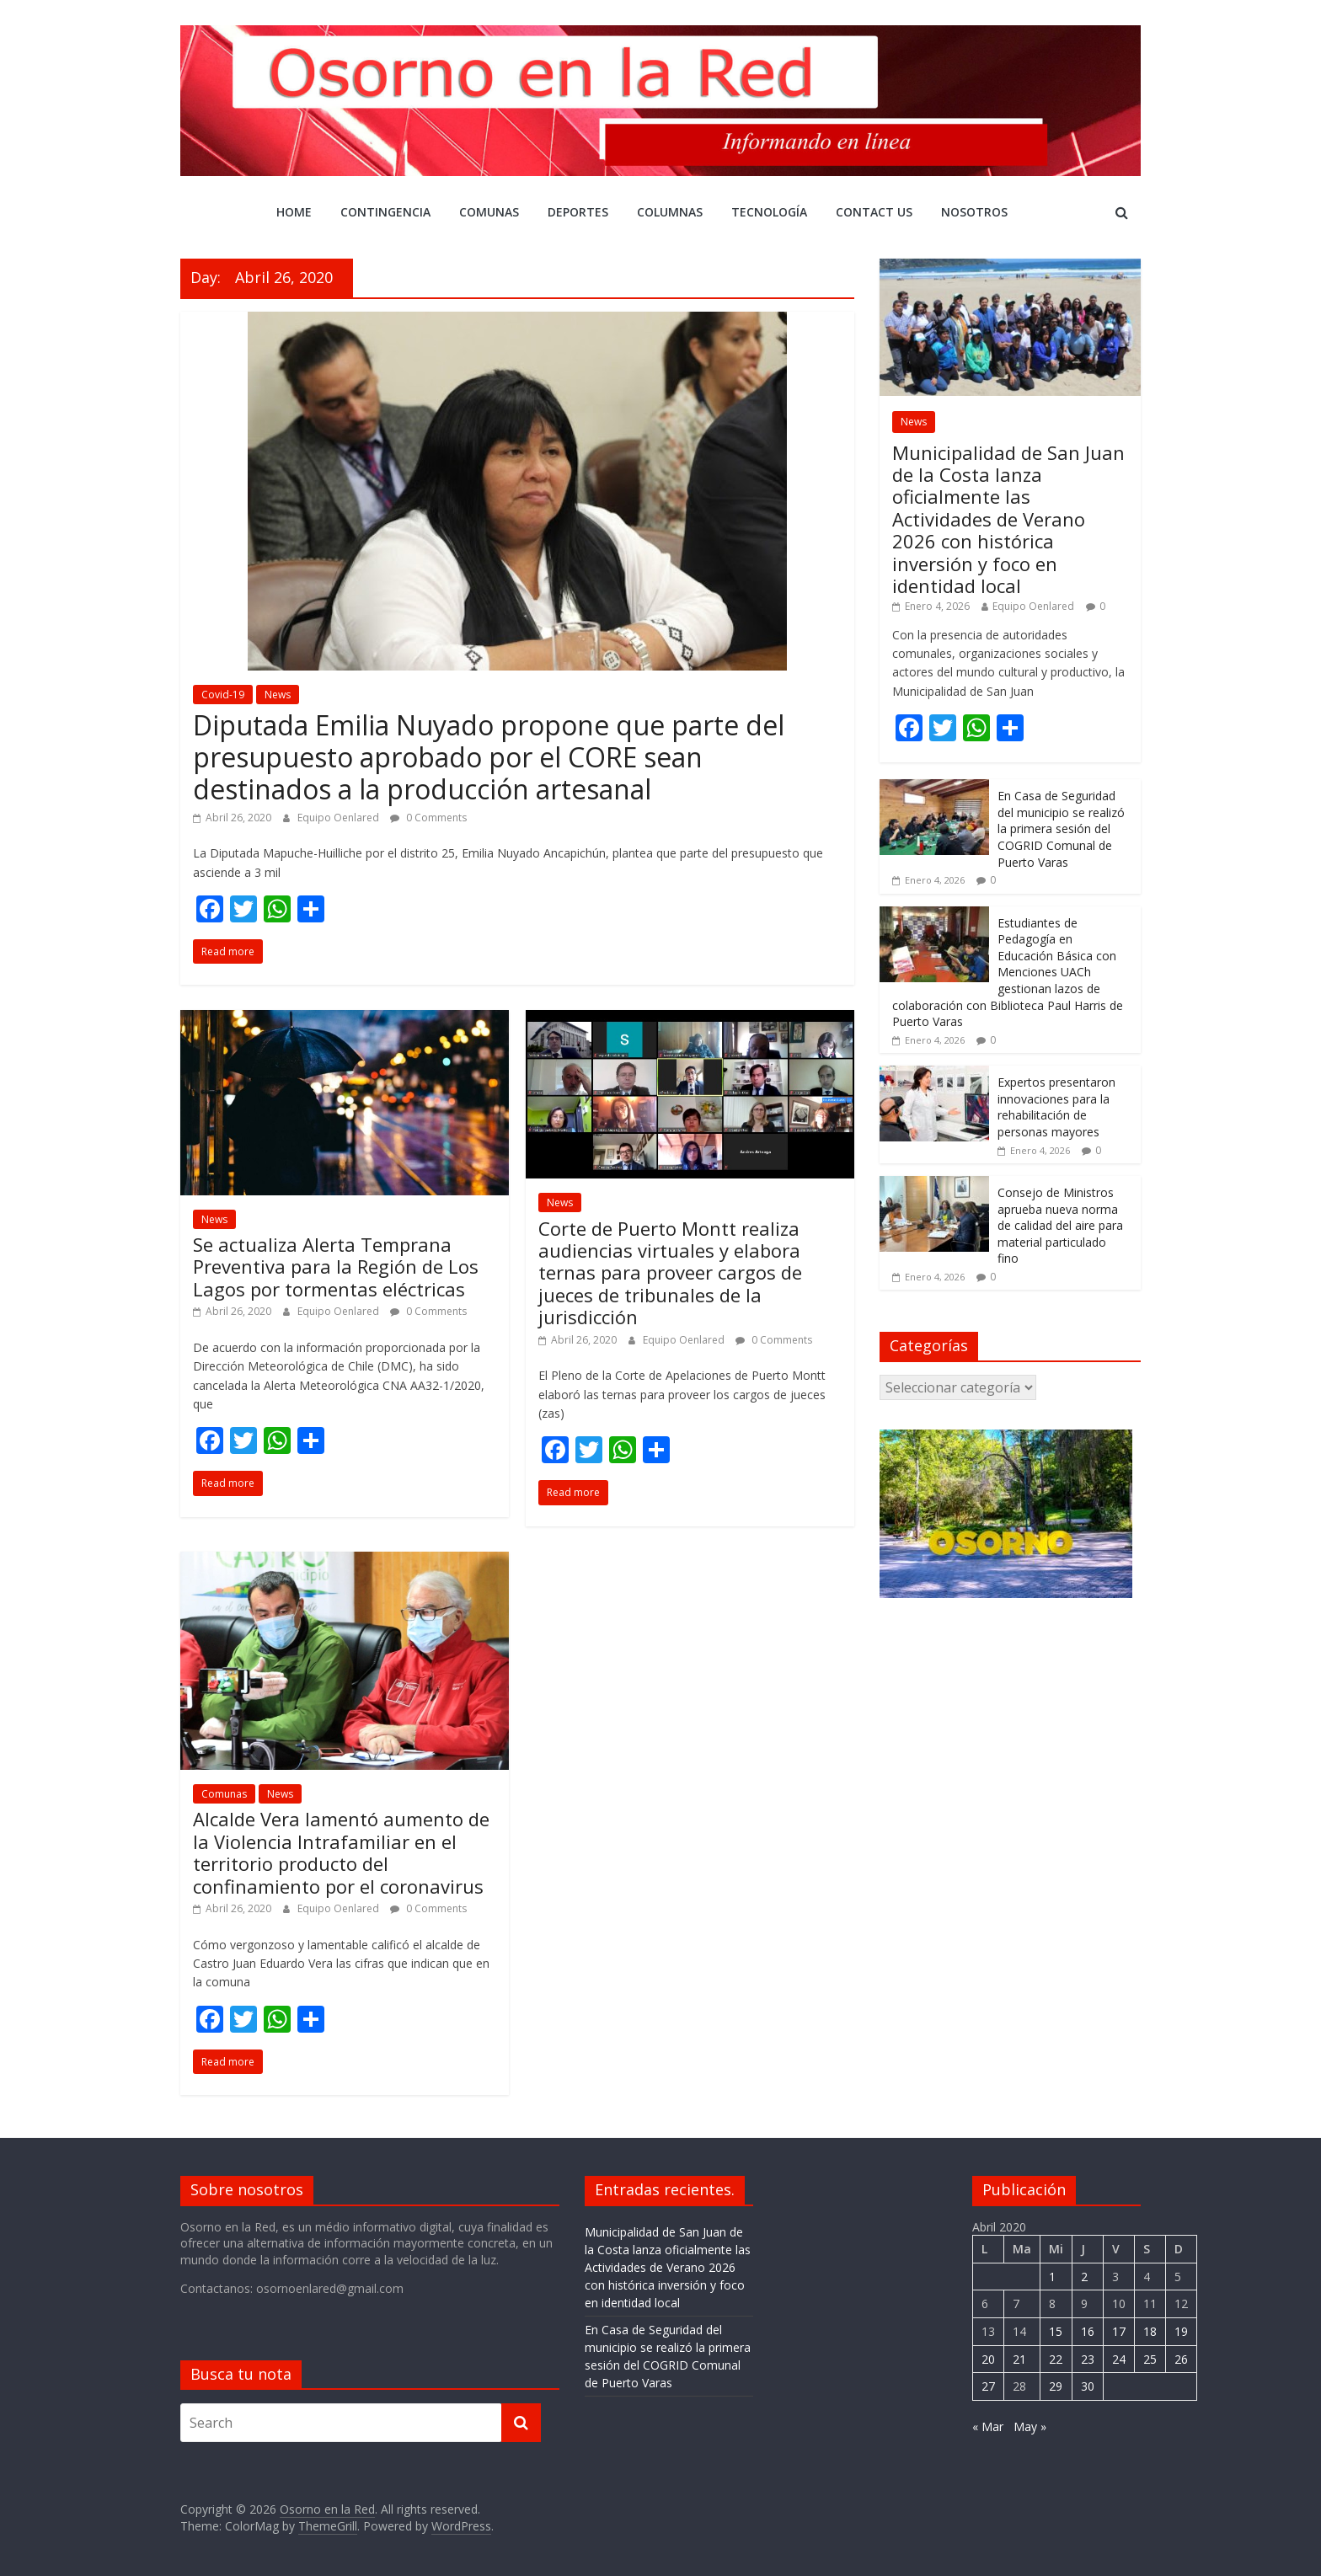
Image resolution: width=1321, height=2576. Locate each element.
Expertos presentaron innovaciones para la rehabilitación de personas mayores (1056, 1107)
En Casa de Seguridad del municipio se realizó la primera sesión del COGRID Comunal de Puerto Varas (1061, 828)
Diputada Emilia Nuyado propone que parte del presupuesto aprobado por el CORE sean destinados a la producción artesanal (488, 757)
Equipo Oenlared (339, 817)
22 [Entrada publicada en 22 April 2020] (1055, 2359)
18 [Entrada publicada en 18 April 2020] (1150, 2331)
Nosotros (974, 212)
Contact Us (874, 212)
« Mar (987, 2426)
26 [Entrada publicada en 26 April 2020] (1181, 2359)
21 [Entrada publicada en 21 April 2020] (1019, 2359)
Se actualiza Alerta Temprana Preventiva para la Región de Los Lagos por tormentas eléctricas (336, 1266)
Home (294, 212)
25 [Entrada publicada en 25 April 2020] (1150, 2359)
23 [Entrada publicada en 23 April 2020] (1087, 2359)
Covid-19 (222, 694)
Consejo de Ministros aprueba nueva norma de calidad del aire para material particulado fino (1060, 1225)
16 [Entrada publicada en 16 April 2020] (1087, 2331)
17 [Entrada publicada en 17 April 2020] (1119, 2331)
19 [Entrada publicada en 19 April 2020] (1181, 2331)
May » (1029, 2426)
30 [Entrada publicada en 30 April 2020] (1087, 2386)
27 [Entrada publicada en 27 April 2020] (988, 2386)
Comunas (489, 212)
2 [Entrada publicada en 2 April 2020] (1084, 2277)
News (278, 694)
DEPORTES (578, 212)
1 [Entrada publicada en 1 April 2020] (1052, 2277)
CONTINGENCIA (385, 212)
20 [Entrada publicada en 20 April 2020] (988, 2359)
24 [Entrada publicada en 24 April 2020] (1119, 2359)
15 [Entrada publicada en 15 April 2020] (1055, 2331)
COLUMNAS (670, 212)
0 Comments (428, 817)
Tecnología (769, 212)
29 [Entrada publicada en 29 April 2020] (1055, 2386)
